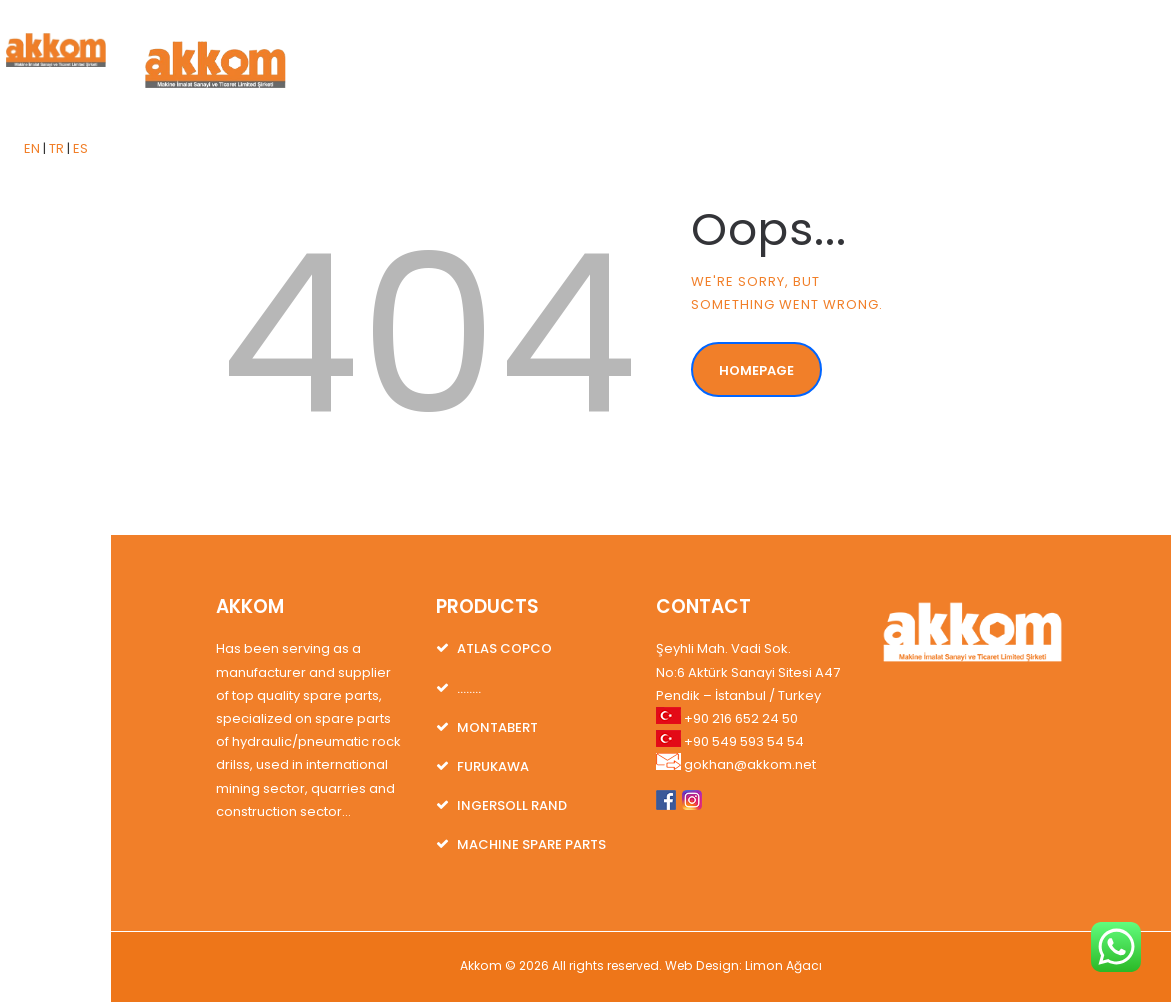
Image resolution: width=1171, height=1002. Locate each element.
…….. (469, 688)
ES (80, 148)
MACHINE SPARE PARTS (531, 844)
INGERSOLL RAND (512, 805)
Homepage (756, 370)
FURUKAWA (493, 766)
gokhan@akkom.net (750, 764)
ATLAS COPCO (504, 648)
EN (32, 148)
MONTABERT (497, 727)
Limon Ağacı (783, 965)
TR (56, 148)
